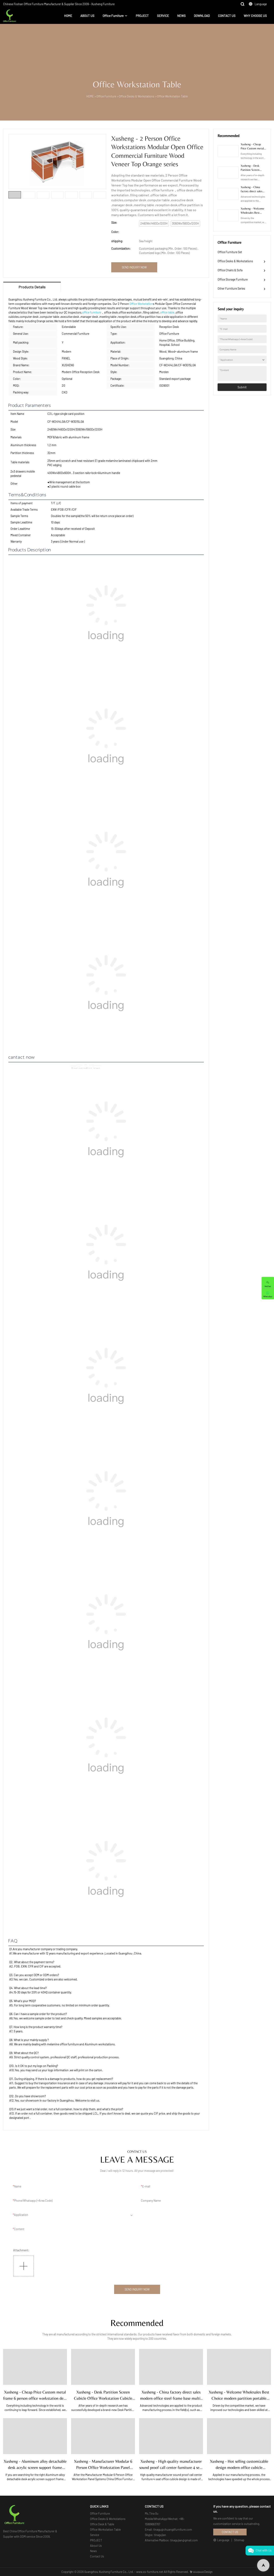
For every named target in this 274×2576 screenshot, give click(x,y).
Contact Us (97, 2556)
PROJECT (142, 16)
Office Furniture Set (230, 252)
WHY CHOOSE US (255, 16)
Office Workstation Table (172, 96)
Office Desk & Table (102, 2524)
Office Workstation (141, 303)
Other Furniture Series (231, 288)
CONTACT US (226, 16)
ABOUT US (87, 16)
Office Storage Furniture (233, 279)
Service (94, 2535)
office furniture (91, 312)
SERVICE (163, 16)
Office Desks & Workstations (136, 96)
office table (167, 312)
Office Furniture (113, 16)
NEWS (181, 16)
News (93, 2551)
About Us (96, 2545)
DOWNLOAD (202, 16)
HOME (68, 16)
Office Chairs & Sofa (230, 270)
